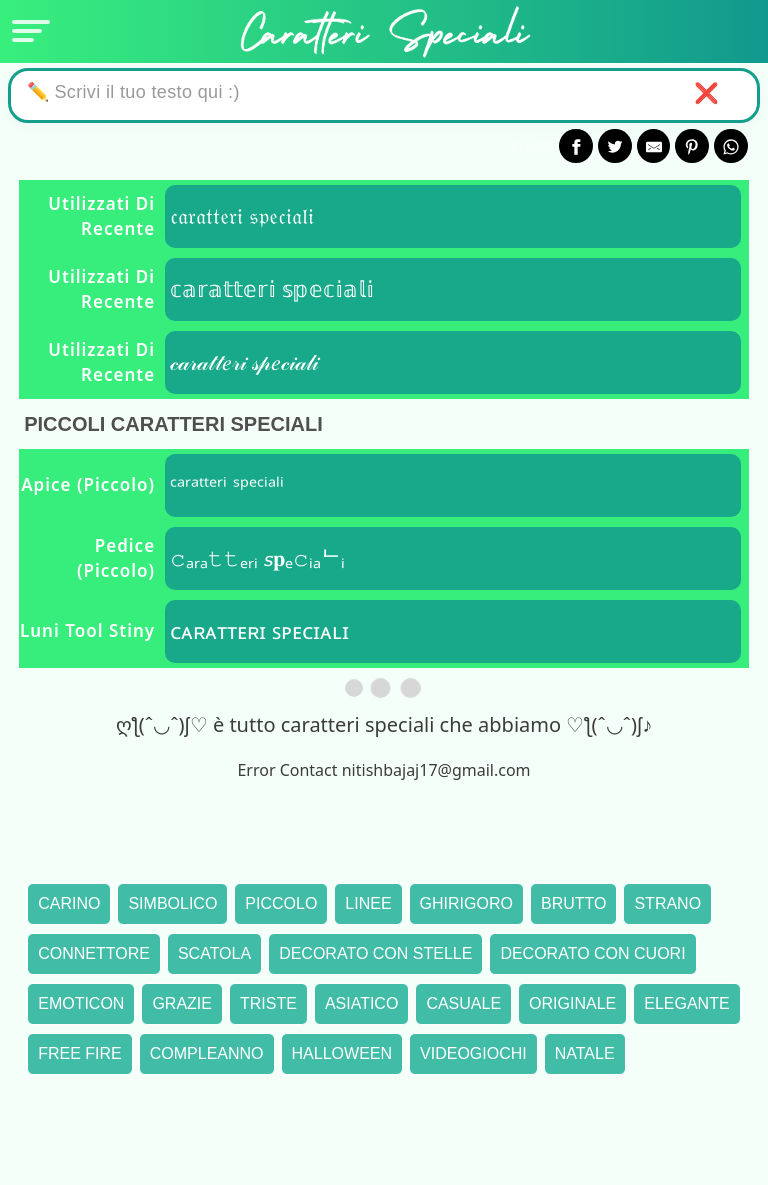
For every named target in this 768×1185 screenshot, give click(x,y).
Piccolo (281, 903)
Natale (585, 1053)
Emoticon (81, 1003)
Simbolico (172, 903)
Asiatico (362, 1003)
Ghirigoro (466, 903)
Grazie (182, 1003)
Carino (69, 903)
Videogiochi (473, 1053)
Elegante (686, 1003)
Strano (667, 903)
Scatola (214, 953)
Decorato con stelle (375, 953)
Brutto (573, 903)
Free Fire (80, 1053)
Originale (572, 1003)
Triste (268, 1003)
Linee (368, 903)
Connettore (94, 953)
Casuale (463, 1003)
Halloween (342, 1053)
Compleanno (207, 1053)
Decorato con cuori (592, 953)
